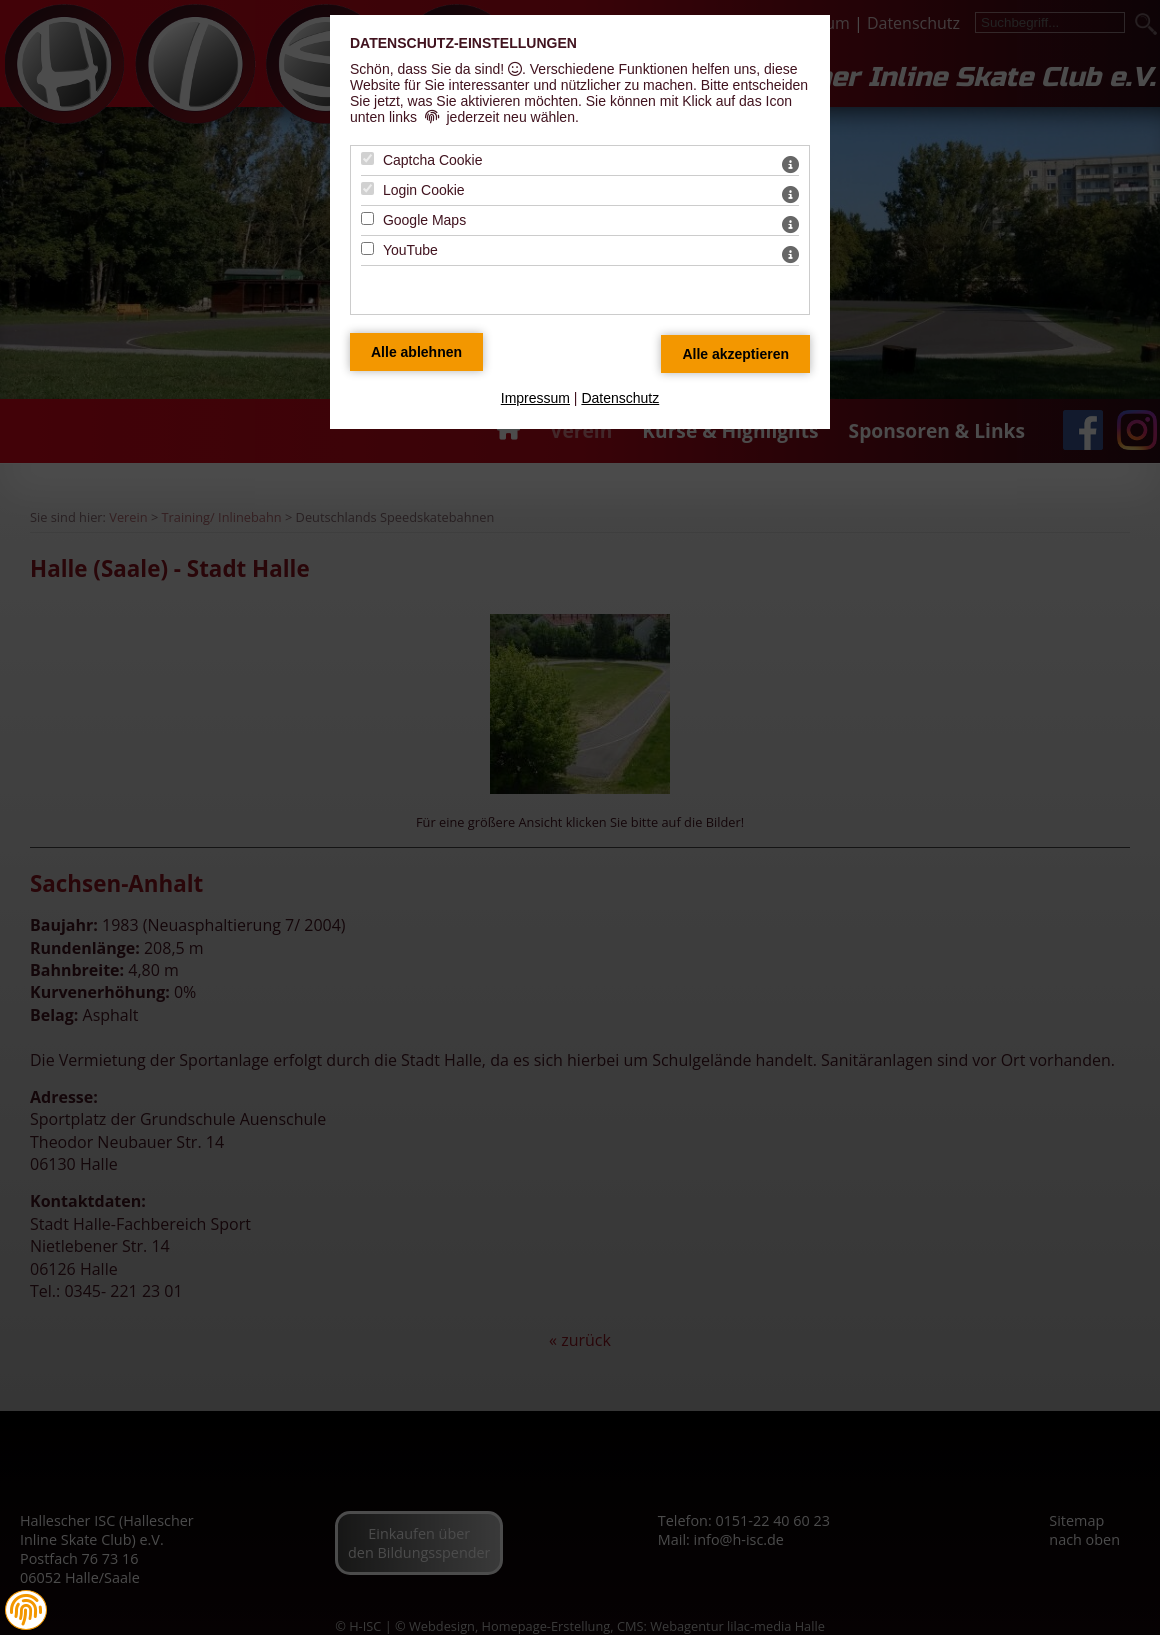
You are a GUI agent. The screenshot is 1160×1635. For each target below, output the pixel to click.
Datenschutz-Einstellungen (463, 43)
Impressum (535, 398)
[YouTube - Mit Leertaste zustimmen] (367, 248)
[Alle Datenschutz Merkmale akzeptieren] (735, 354)
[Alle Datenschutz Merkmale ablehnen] (416, 352)
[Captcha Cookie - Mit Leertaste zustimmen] (367, 158)
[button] (26, 1610)
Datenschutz (620, 398)
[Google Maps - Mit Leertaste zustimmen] (367, 218)
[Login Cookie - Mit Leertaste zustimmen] (367, 188)
